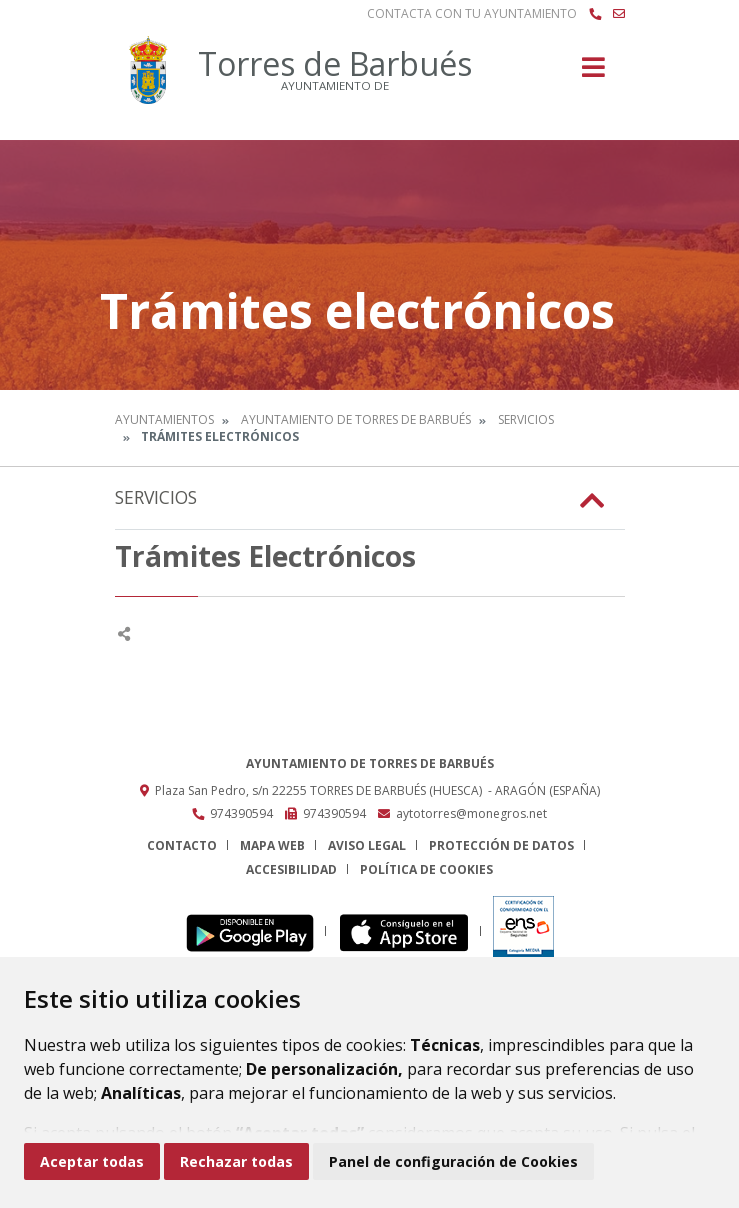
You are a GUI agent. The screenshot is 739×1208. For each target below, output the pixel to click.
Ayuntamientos (164, 419)
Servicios (526, 419)
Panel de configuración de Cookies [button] (453, 1161)
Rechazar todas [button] (236, 1161)
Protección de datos (501, 845)
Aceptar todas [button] (92, 1161)
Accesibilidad (291, 869)
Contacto (182, 845)
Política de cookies (426, 869)
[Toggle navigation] (593, 73)
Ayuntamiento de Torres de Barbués (356, 419)
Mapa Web (272, 845)
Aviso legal (367, 845)
